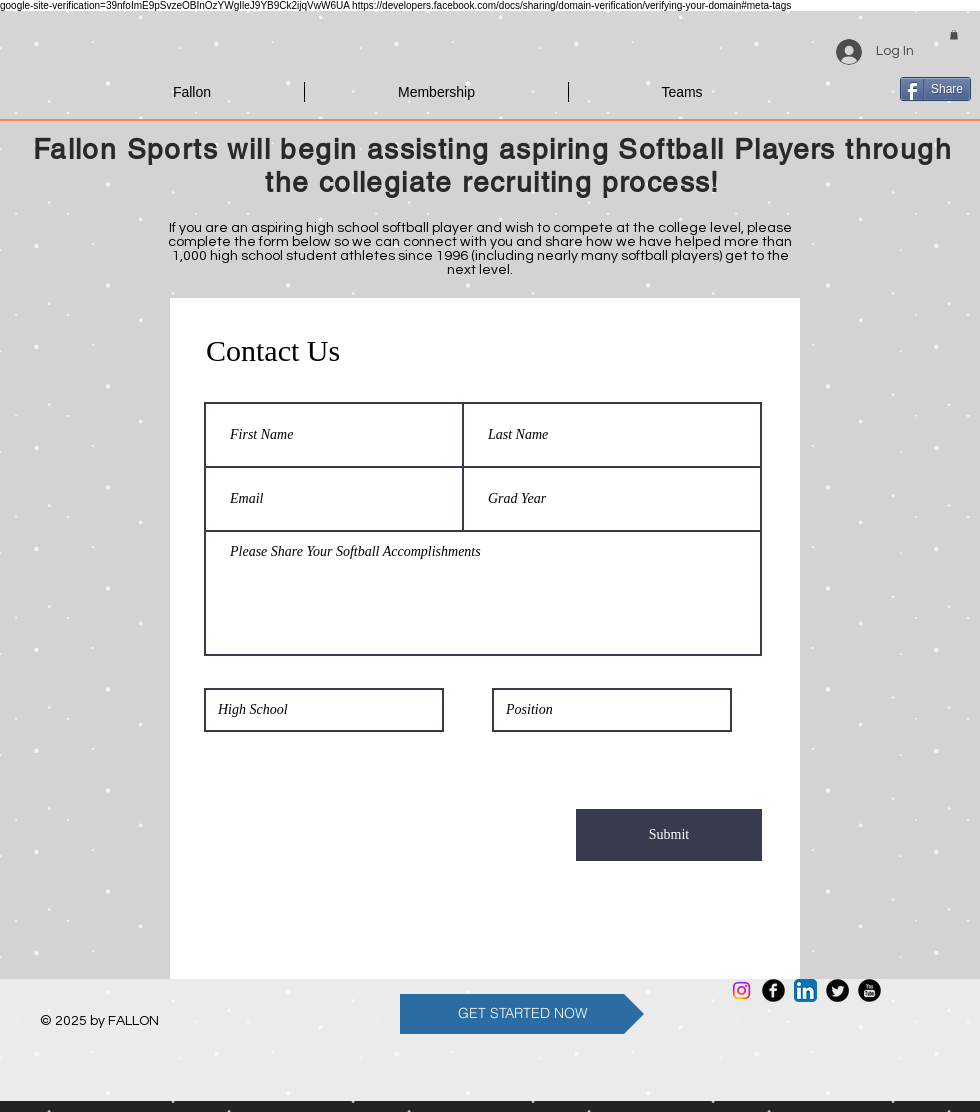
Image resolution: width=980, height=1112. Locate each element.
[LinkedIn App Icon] (805, 990)
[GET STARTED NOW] (522, 1014)
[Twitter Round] (837, 990)
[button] (954, 35)
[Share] (935, 89)
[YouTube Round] (869, 990)
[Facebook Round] (773, 990)
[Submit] (669, 835)
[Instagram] (741, 990)
